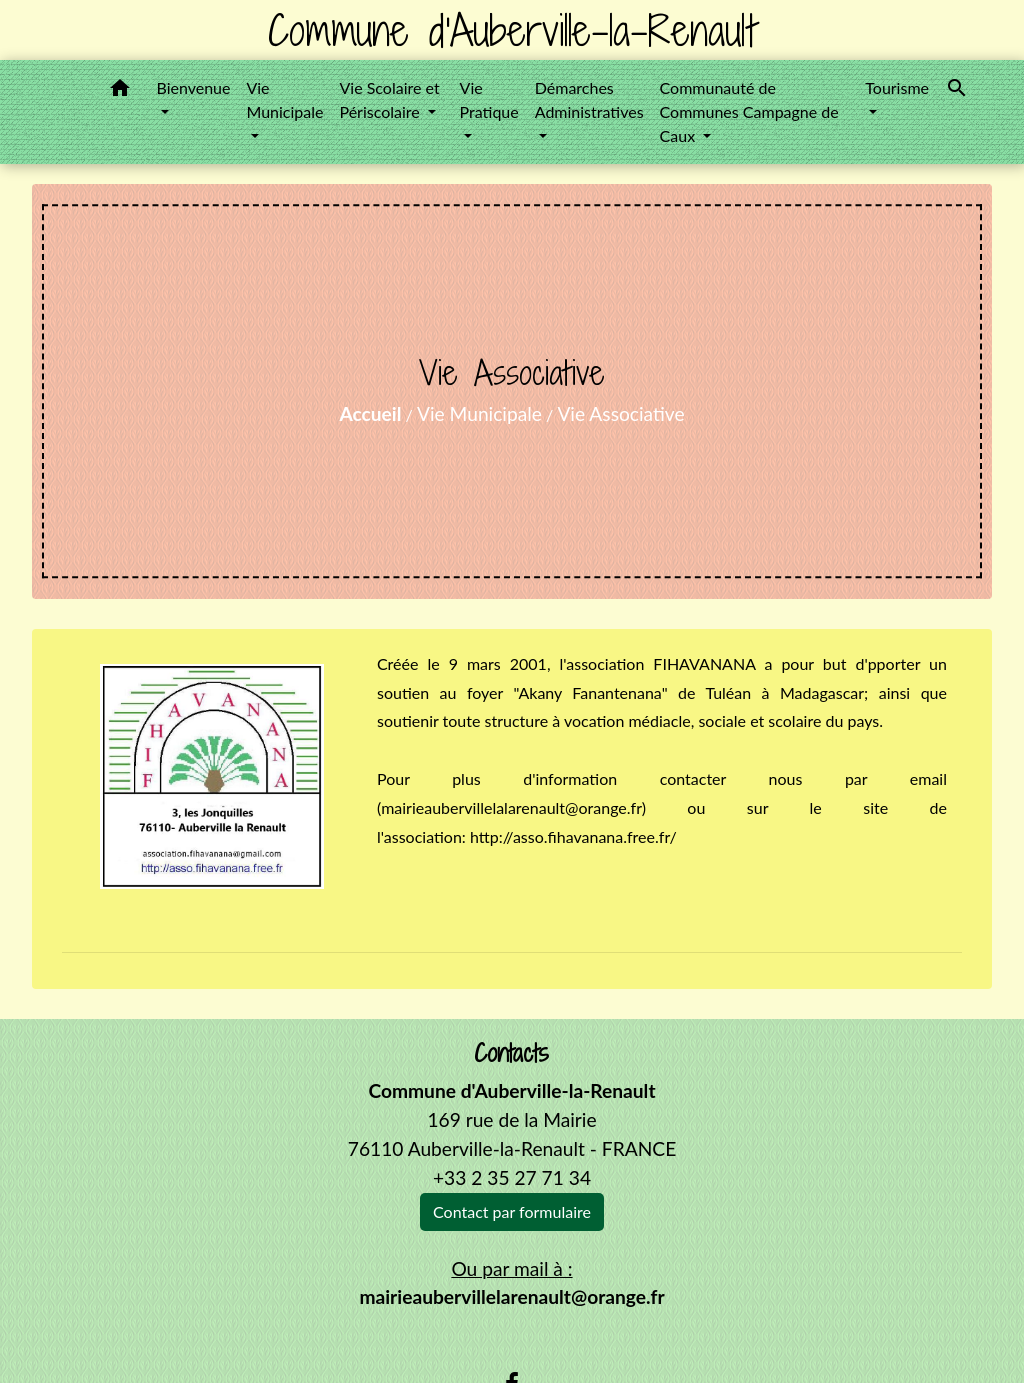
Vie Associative (620, 413)
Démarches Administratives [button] (589, 99)
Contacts (511, 1053)
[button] (120, 91)
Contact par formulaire (512, 1211)
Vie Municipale (479, 413)
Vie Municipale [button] (284, 99)
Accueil (370, 413)
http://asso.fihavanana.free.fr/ (573, 836)
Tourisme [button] (897, 87)
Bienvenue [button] (193, 87)
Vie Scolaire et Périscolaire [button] (389, 99)
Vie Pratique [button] (489, 99)
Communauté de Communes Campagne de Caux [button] (749, 111)
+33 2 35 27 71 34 (512, 1177)
